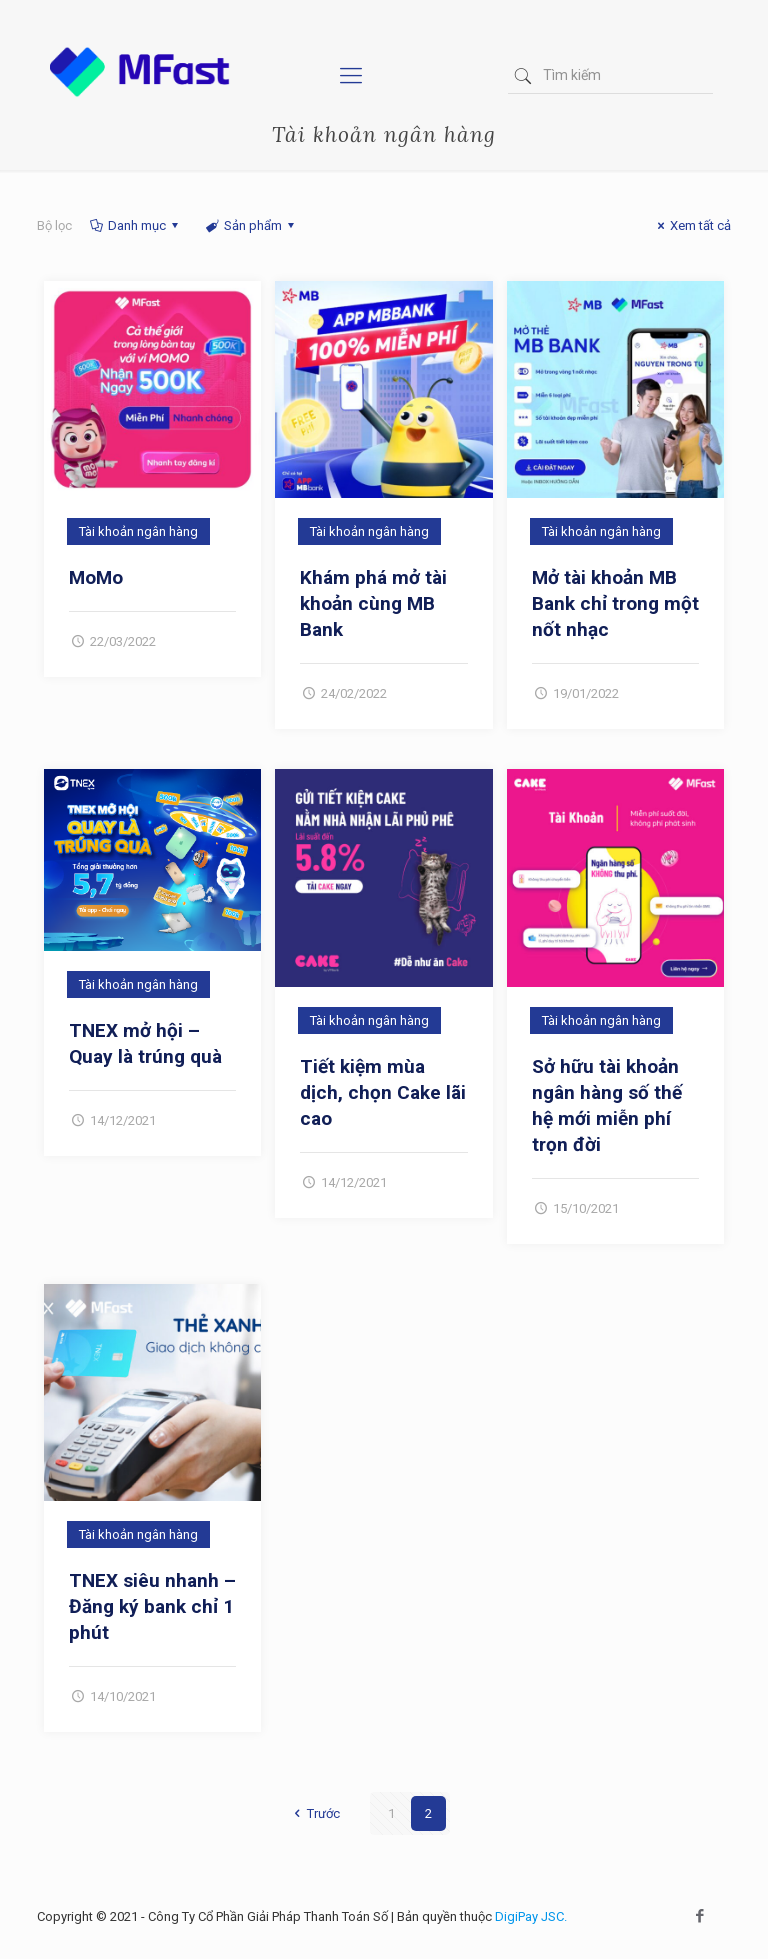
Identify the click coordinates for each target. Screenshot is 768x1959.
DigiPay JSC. (531, 1916)
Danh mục (135, 225)
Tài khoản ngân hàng (138, 531)
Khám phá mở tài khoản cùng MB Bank (373, 603)
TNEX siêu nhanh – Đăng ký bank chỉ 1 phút (152, 1606)
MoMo (96, 577)
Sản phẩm (250, 225)
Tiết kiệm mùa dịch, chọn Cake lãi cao (383, 1092)
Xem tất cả (691, 225)
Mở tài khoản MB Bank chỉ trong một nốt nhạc (615, 603)
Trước (313, 1813)
